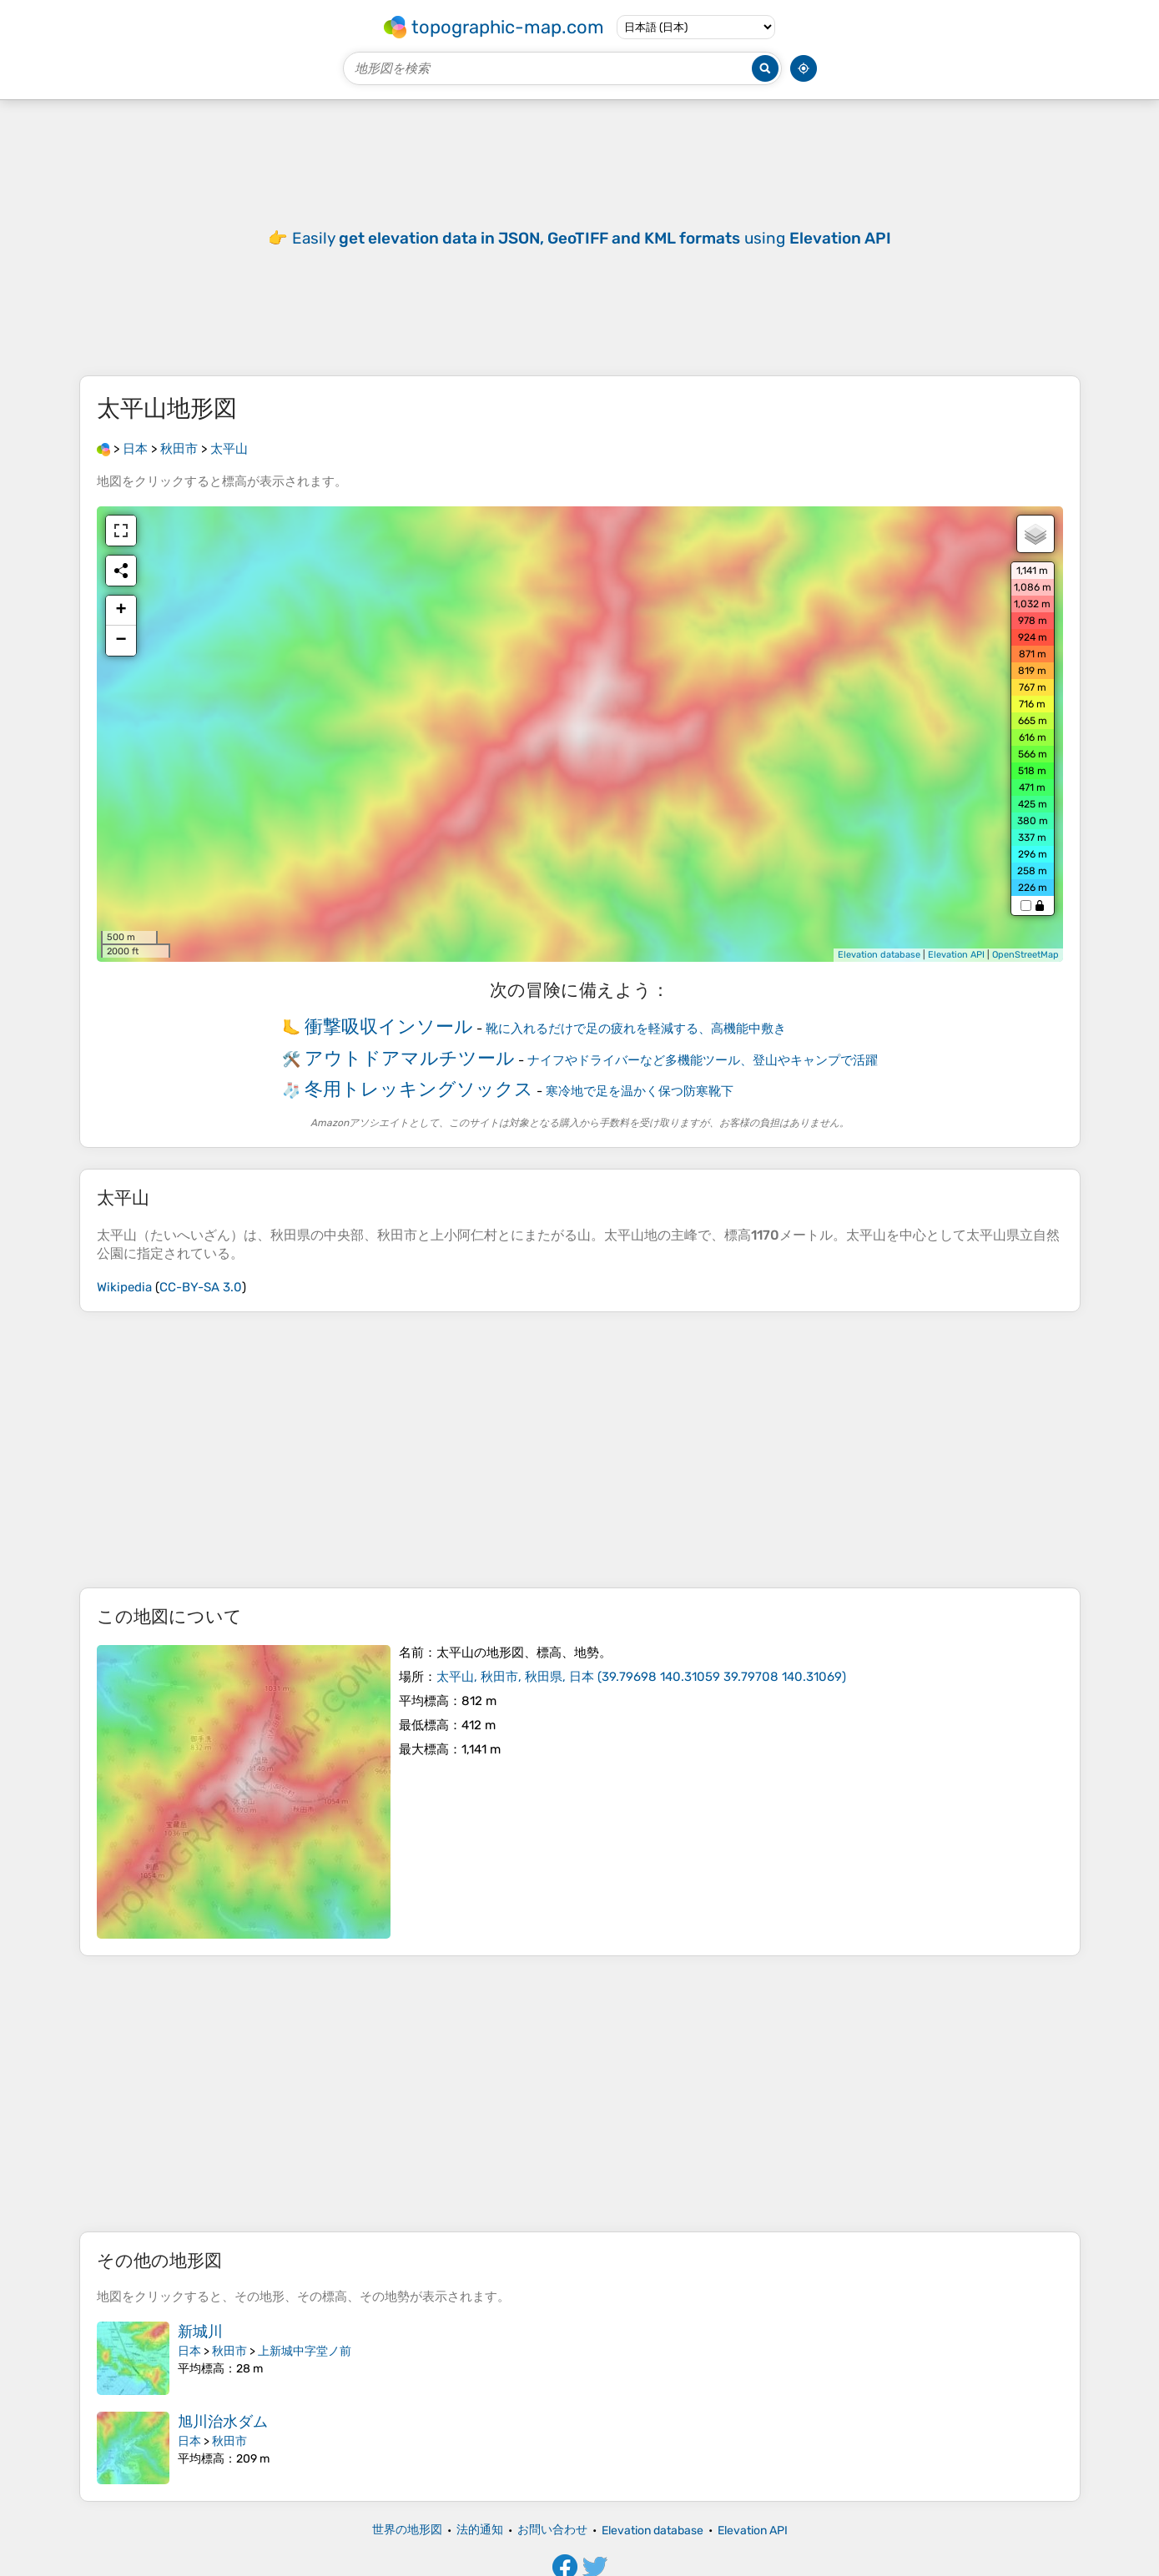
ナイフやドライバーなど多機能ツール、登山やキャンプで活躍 (702, 1060)
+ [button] (120, 610)
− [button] (120, 640)
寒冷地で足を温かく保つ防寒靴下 (639, 1091)
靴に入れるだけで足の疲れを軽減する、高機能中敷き (636, 1028)
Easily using (591, 238)
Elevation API (956, 954)
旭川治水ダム (223, 2421)
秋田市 (229, 2351)
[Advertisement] (580, 1450)
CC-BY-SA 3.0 (200, 1287)
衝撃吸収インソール (389, 1026)
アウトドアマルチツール (410, 1058)
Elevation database (879, 954)
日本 (189, 2351)
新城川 (200, 2331)
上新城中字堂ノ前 (304, 2351)
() (641, 1676)
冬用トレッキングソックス (419, 1089)
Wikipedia (124, 1287)
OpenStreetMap (1025, 954)
